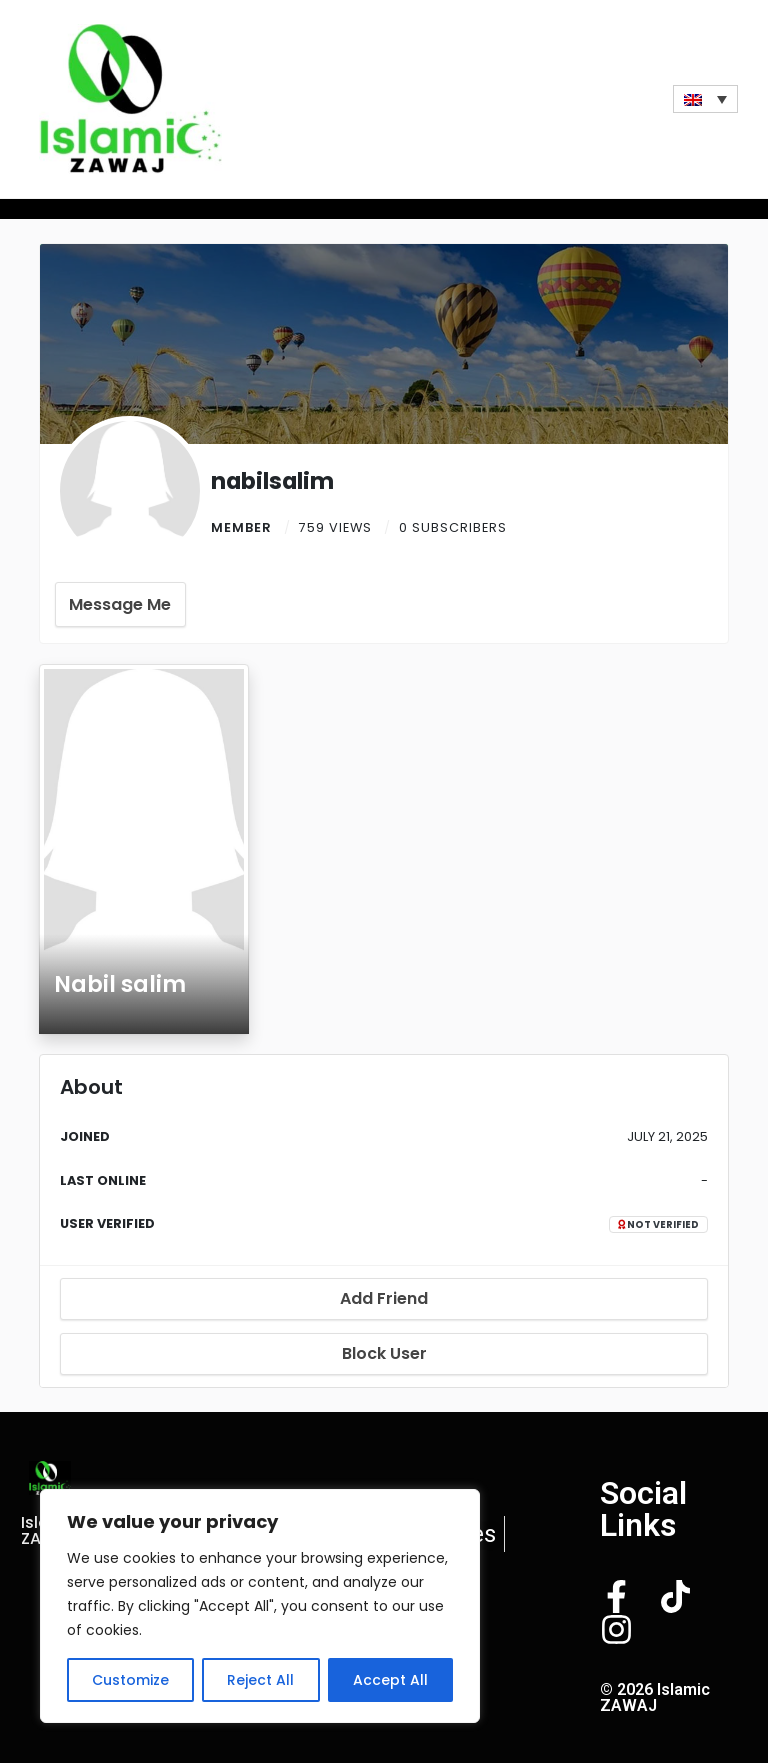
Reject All (260, 1680)
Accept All (390, 1680)
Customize (130, 1680)
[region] (260, 1606)
